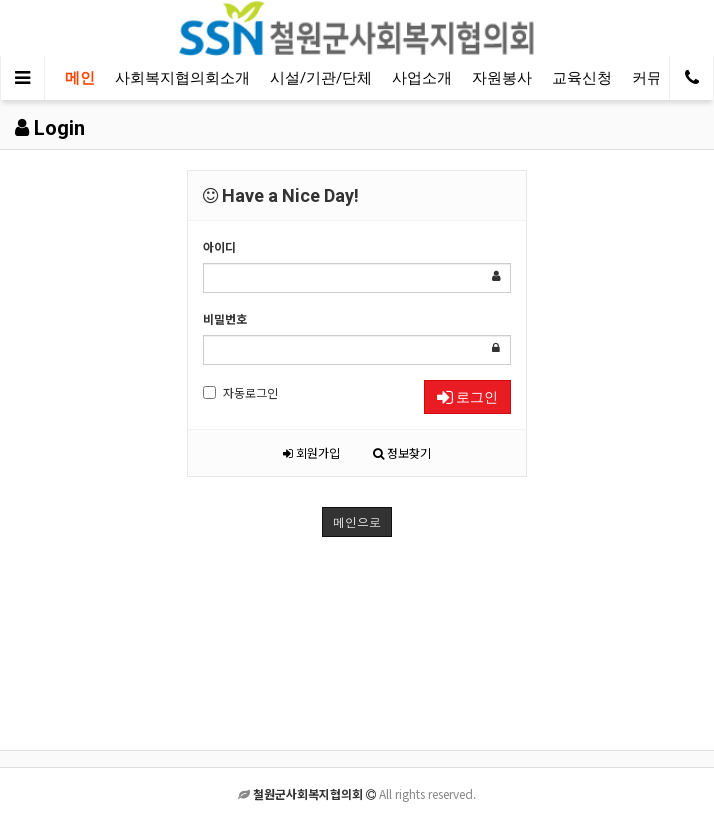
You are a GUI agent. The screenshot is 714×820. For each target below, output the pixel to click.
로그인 (467, 397)
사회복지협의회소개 (182, 78)
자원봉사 (502, 78)
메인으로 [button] (357, 521)
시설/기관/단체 (321, 78)
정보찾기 (402, 452)
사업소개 (422, 78)
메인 (80, 78)
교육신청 (582, 78)
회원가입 (311, 452)
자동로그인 (240, 392)
